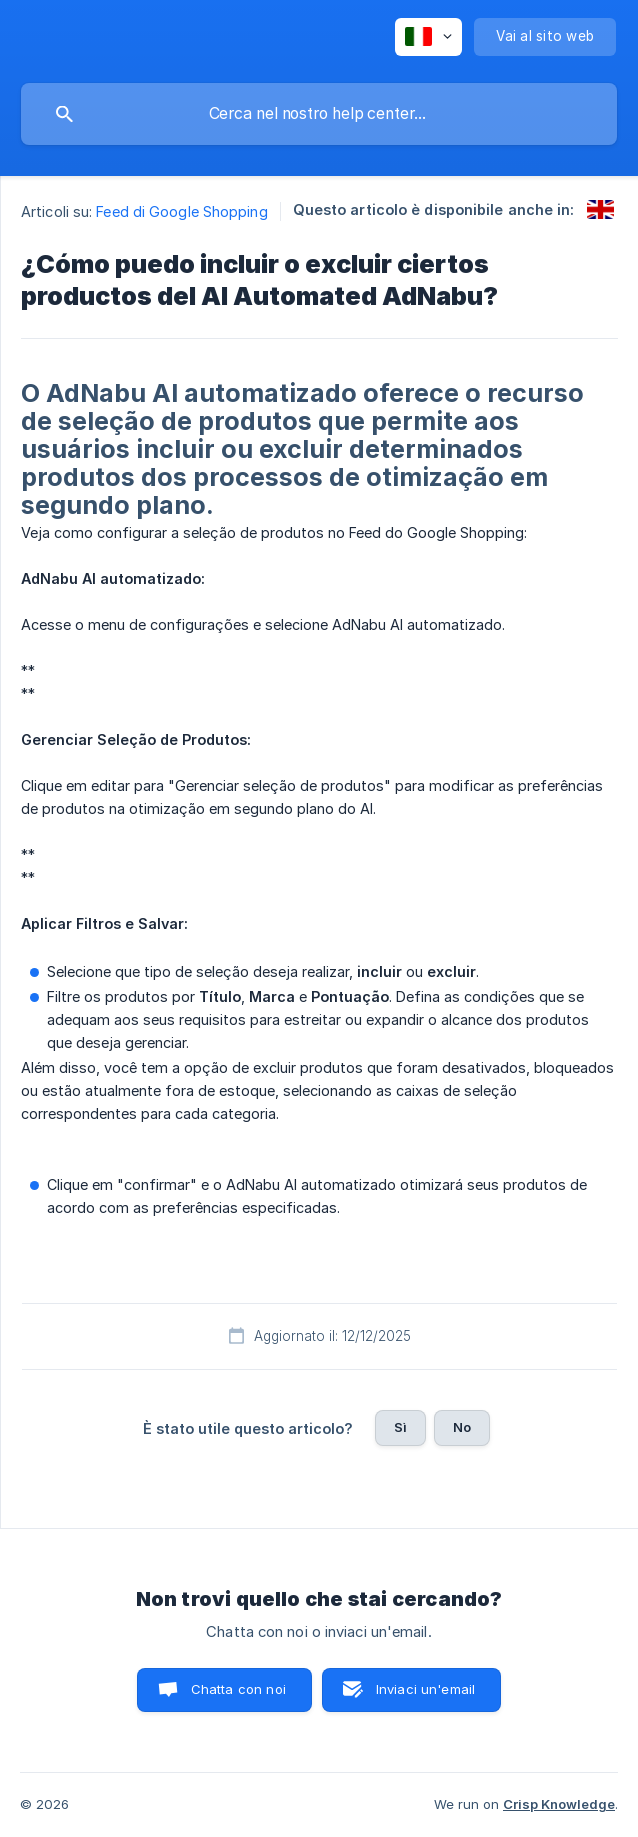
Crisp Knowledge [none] (559, 1804)
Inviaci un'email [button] (425, 1689)
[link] (600, 209)
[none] (428, 37)
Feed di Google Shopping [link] (181, 211)
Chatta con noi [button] (238, 1689)
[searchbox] (319, 114)
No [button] (462, 1427)
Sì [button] (400, 1427)
